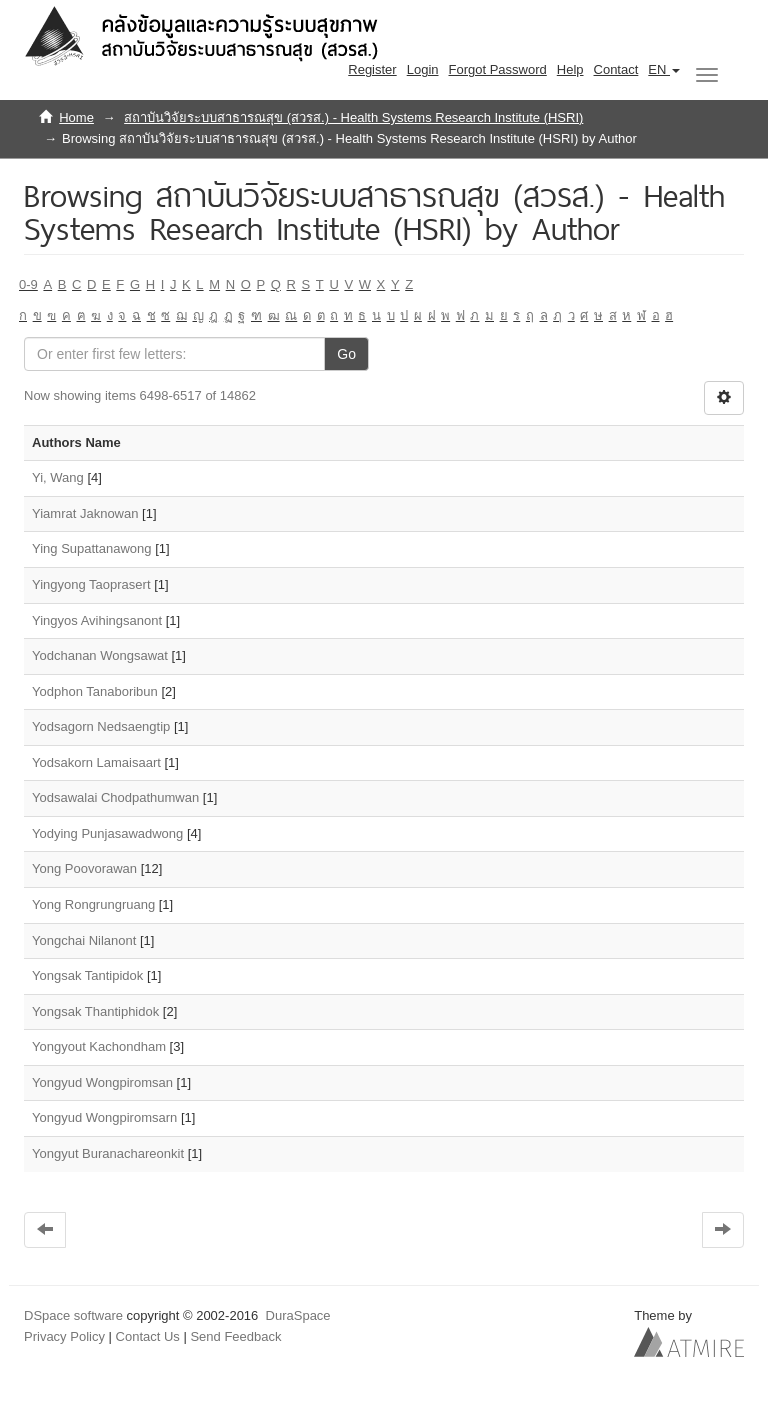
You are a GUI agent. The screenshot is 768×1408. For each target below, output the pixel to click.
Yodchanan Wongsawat (100, 655)
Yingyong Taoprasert (91, 584)
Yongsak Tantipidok (87, 975)
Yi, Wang (58, 477)
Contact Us (148, 1336)
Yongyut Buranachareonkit (108, 1153)
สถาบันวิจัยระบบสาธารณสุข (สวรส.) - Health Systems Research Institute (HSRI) (353, 117)
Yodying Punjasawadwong (107, 833)
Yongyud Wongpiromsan (102, 1082)
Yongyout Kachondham (99, 1046)
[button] (664, 70)
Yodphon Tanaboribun (95, 691)
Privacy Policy (64, 1336)
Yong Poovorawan (84, 868)
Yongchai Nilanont (84, 940)
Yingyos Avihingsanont (97, 620)
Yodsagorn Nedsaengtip (101, 726)
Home (76, 117)
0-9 (28, 284)
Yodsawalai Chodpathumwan (115, 797)
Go (346, 354)
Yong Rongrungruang (93, 904)
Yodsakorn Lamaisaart (96, 762)
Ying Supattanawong (92, 548)
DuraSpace (298, 1315)
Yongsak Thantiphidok (95, 1011)
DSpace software (73, 1315)
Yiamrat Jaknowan (85, 513)
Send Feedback (235, 1336)
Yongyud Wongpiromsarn (104, 1117)
